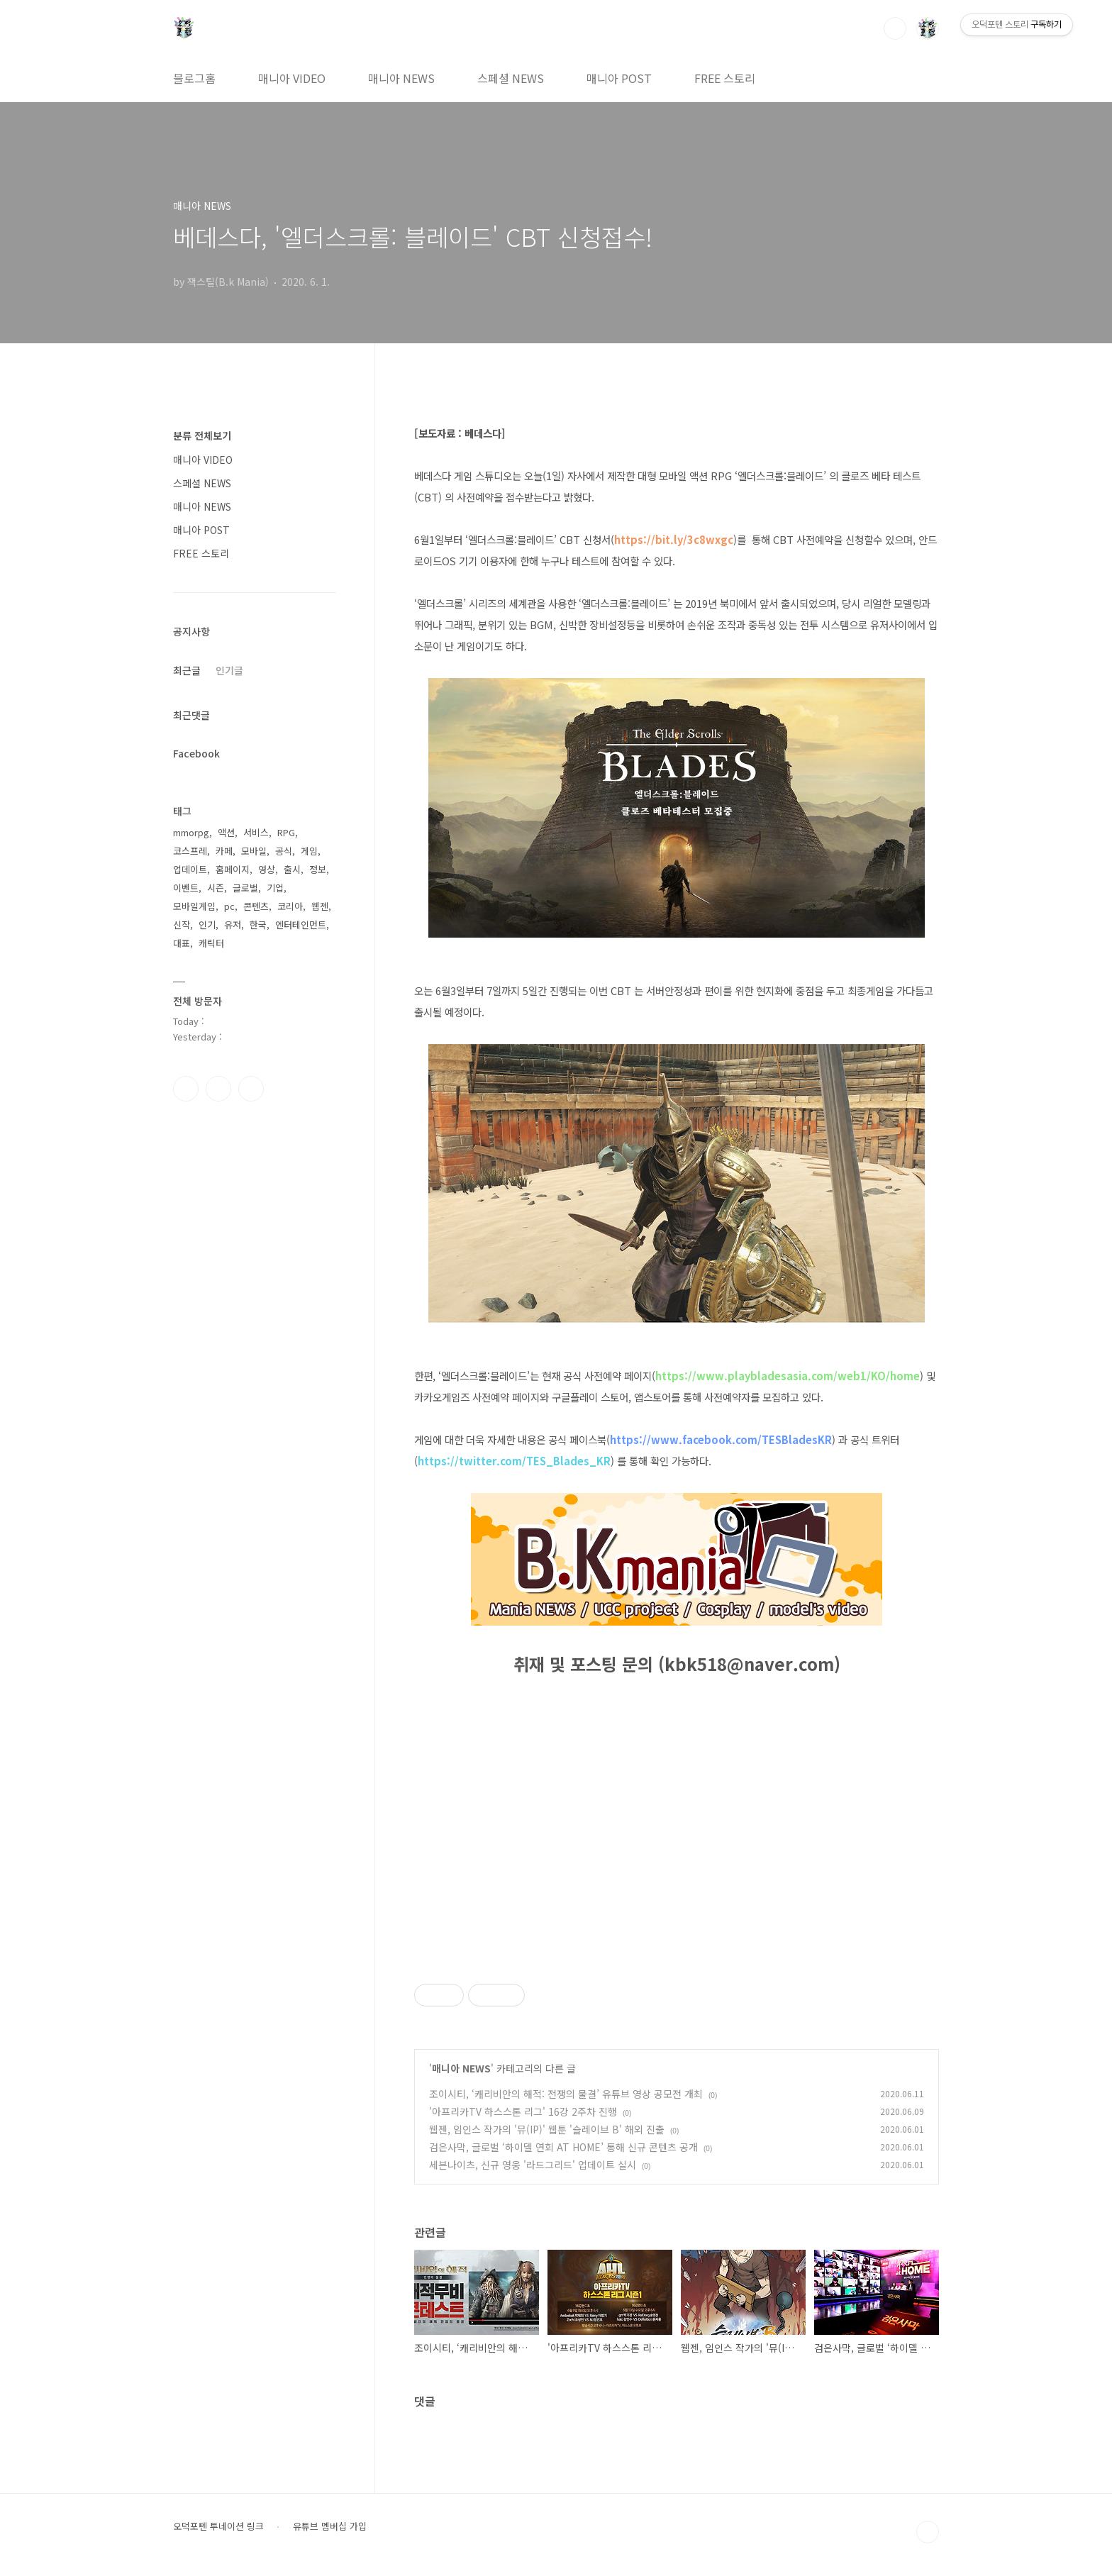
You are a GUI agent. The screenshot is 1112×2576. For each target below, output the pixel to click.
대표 (181, 943)
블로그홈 (194, 78)
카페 (224, 850)
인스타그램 (218, 1088)
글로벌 (245, 887)
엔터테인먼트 (300, 924)
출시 (292, 869)
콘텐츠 (256, 906)
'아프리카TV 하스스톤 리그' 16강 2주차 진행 (523, 2111)
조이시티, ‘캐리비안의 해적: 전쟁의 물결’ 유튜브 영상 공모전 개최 (566, 2094)
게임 (309, 850)
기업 (275, 887)
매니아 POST (619, 78)
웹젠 (319, 906)
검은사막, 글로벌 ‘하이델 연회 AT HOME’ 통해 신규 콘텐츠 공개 (563, 2147)
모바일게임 (194, 906)
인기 (207, 924)
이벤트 (186, 887)
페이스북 (186, 1088)
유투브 (251, 1088)
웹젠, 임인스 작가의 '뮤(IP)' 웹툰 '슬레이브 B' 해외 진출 (547, 2129)
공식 (283, 850)
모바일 (254, 850)
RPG (286, 832)
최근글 (187, 670)
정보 (317, 869)
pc (229, 906)
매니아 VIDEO (292, 78)
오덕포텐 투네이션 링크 (218, 2526)
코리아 (290, 906)
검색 (895, 28)
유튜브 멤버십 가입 (330, 2526)
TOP (927, 2532)
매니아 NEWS (401, 78)
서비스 (256, 832)
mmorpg (191, 832)
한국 (258, 924)
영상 (266, 869)
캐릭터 (211, 943)
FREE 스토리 (724, 78)
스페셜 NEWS (510, 78)
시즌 (215, 887)
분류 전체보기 (202, 435)
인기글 (229, 670)
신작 (181, 924)
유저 (232, 924)
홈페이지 (233, 869)
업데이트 (190, 869)
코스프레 (190, 850)
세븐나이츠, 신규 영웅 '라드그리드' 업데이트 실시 (532, 2165)
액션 (226, 832)
